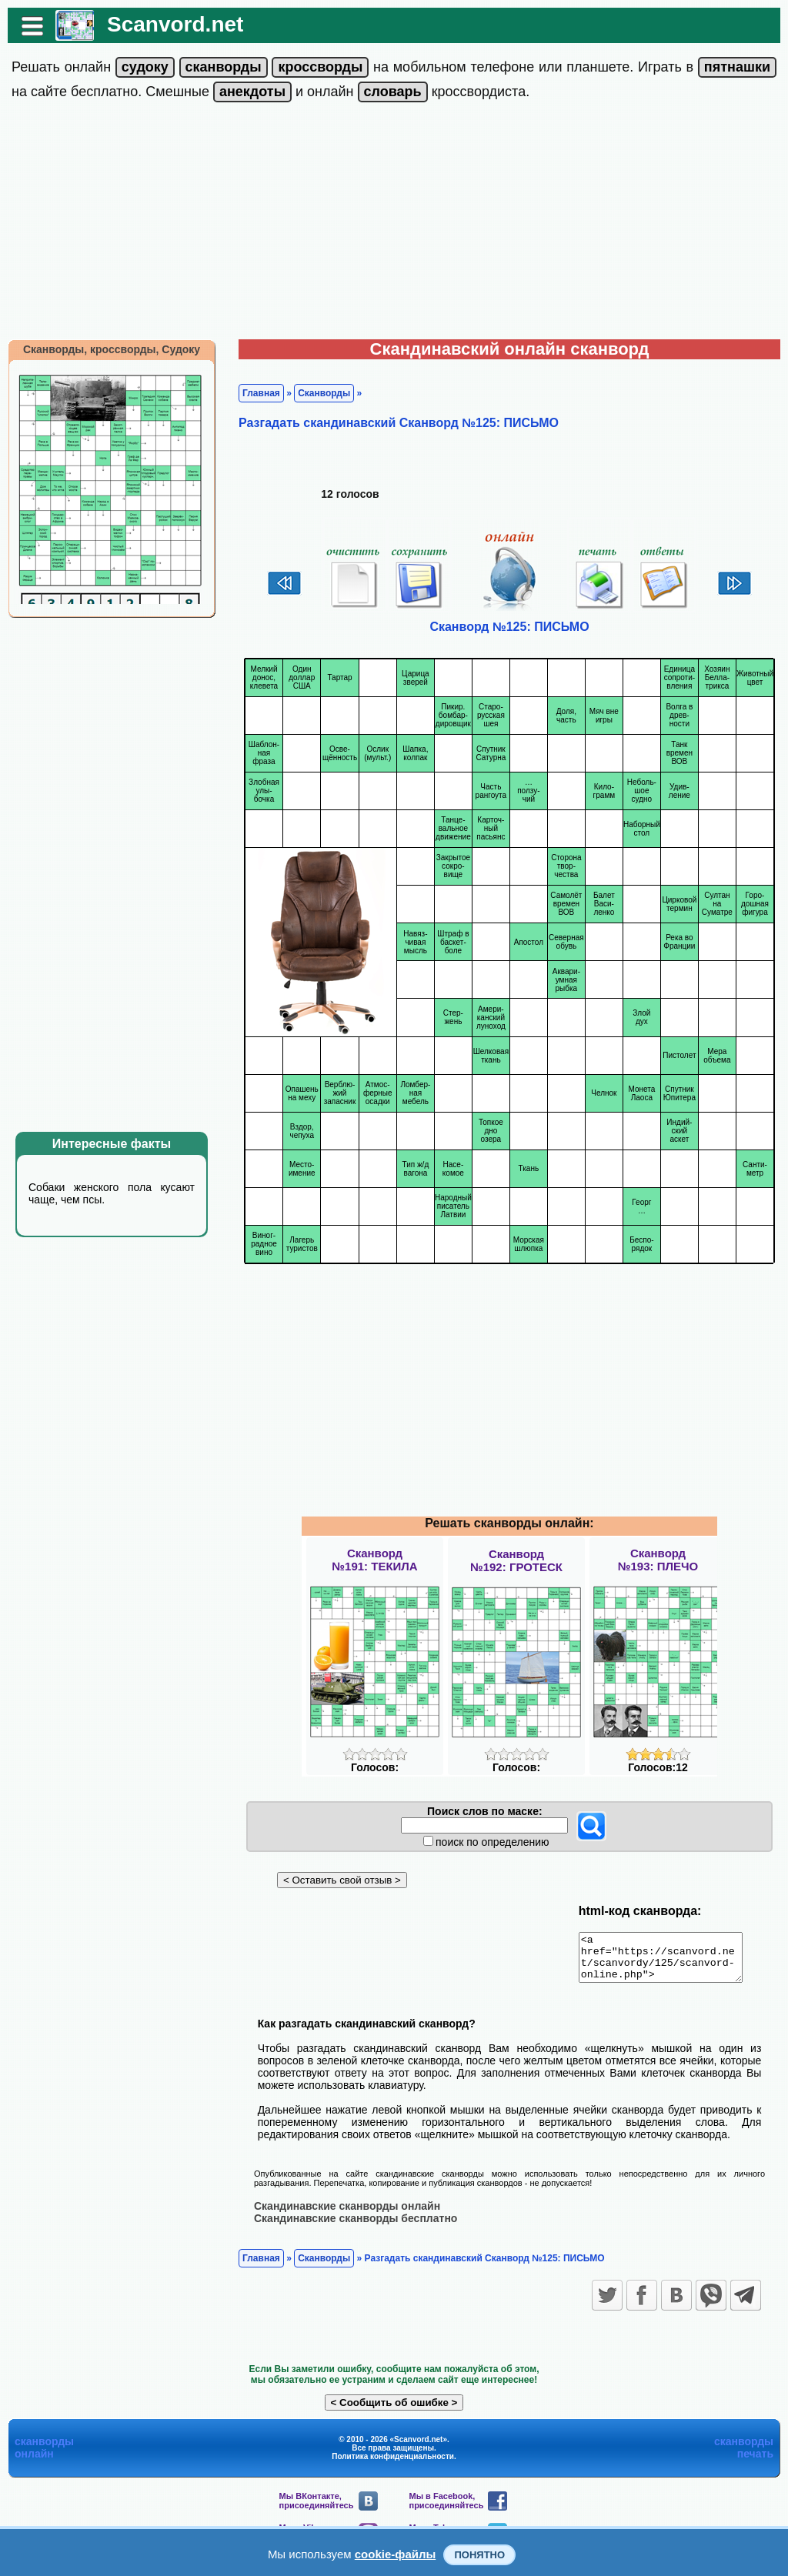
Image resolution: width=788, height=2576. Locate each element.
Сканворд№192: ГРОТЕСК (516, 1560)
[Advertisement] (394, 224)
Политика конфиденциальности (393, 2465)
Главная (261, 393)
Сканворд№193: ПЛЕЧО (658, 1560)
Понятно (479, 2555)
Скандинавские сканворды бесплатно (355, 2227)
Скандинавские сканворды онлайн (347, 2214)
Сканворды (324, 393)
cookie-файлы (395, 2554)
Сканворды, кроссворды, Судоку (111, 349)
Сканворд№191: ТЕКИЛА (374, 1560)
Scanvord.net (175, 24)
